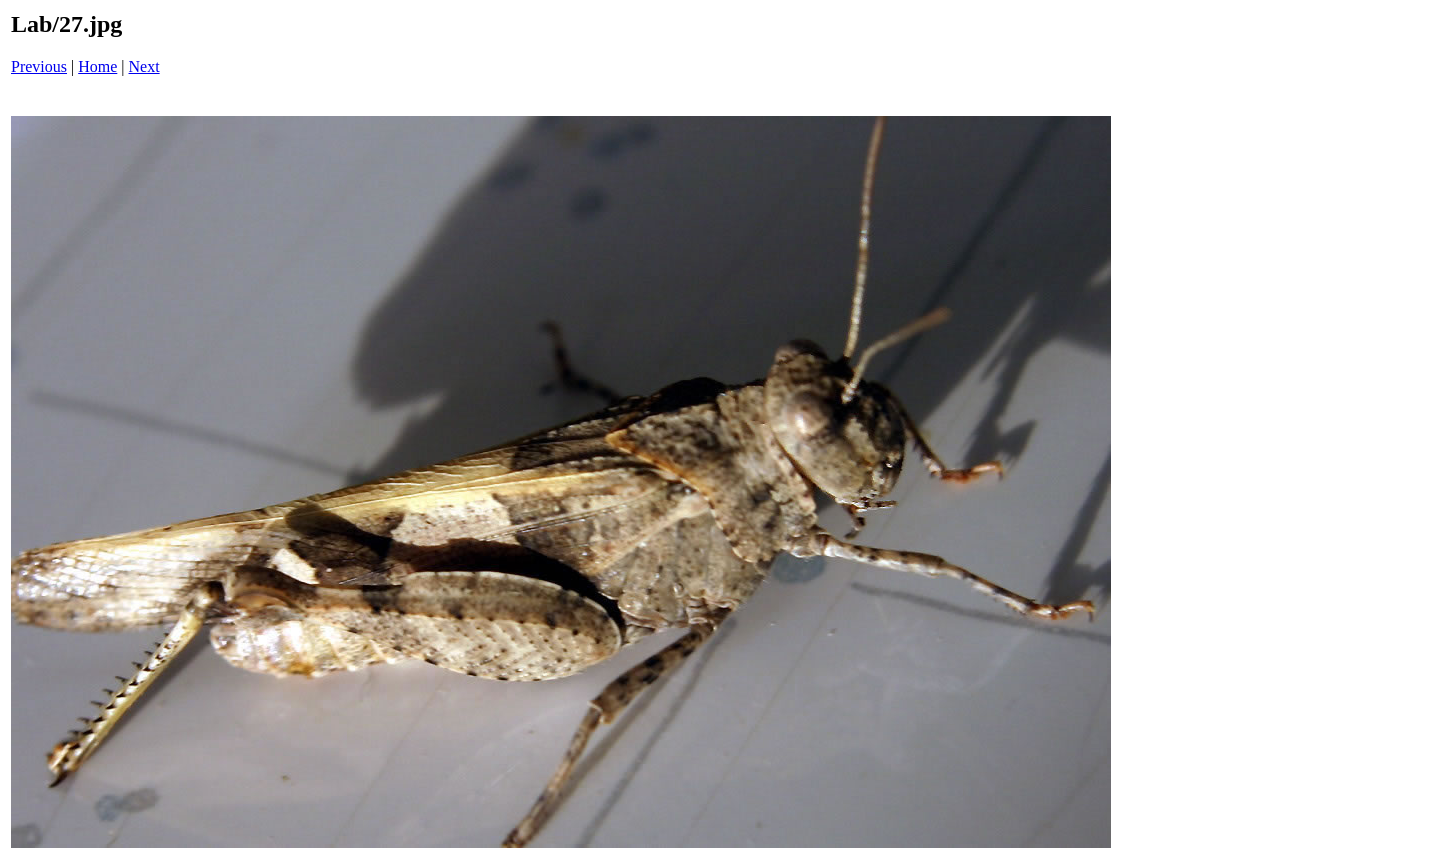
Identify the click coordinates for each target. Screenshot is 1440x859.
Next (144, 66)
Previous (39, 66)
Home (97, 66)
